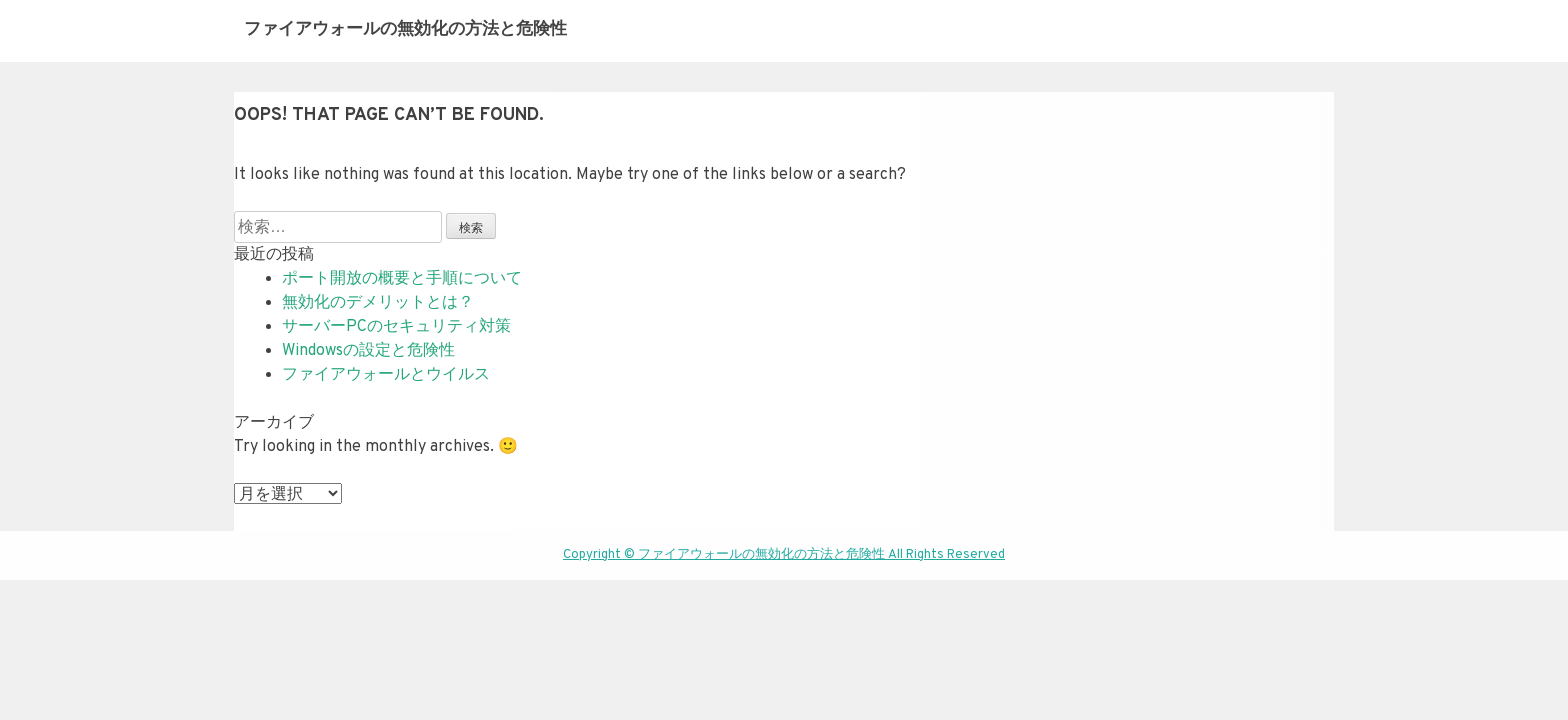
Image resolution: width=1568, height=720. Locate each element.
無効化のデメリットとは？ (378, 303)
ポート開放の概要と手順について (402, 279)
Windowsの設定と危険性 (368, 351)
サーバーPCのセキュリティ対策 (396, 327)
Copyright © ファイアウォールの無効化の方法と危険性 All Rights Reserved (784, 555)
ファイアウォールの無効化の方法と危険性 (405, 30)
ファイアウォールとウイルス (386, 375)
